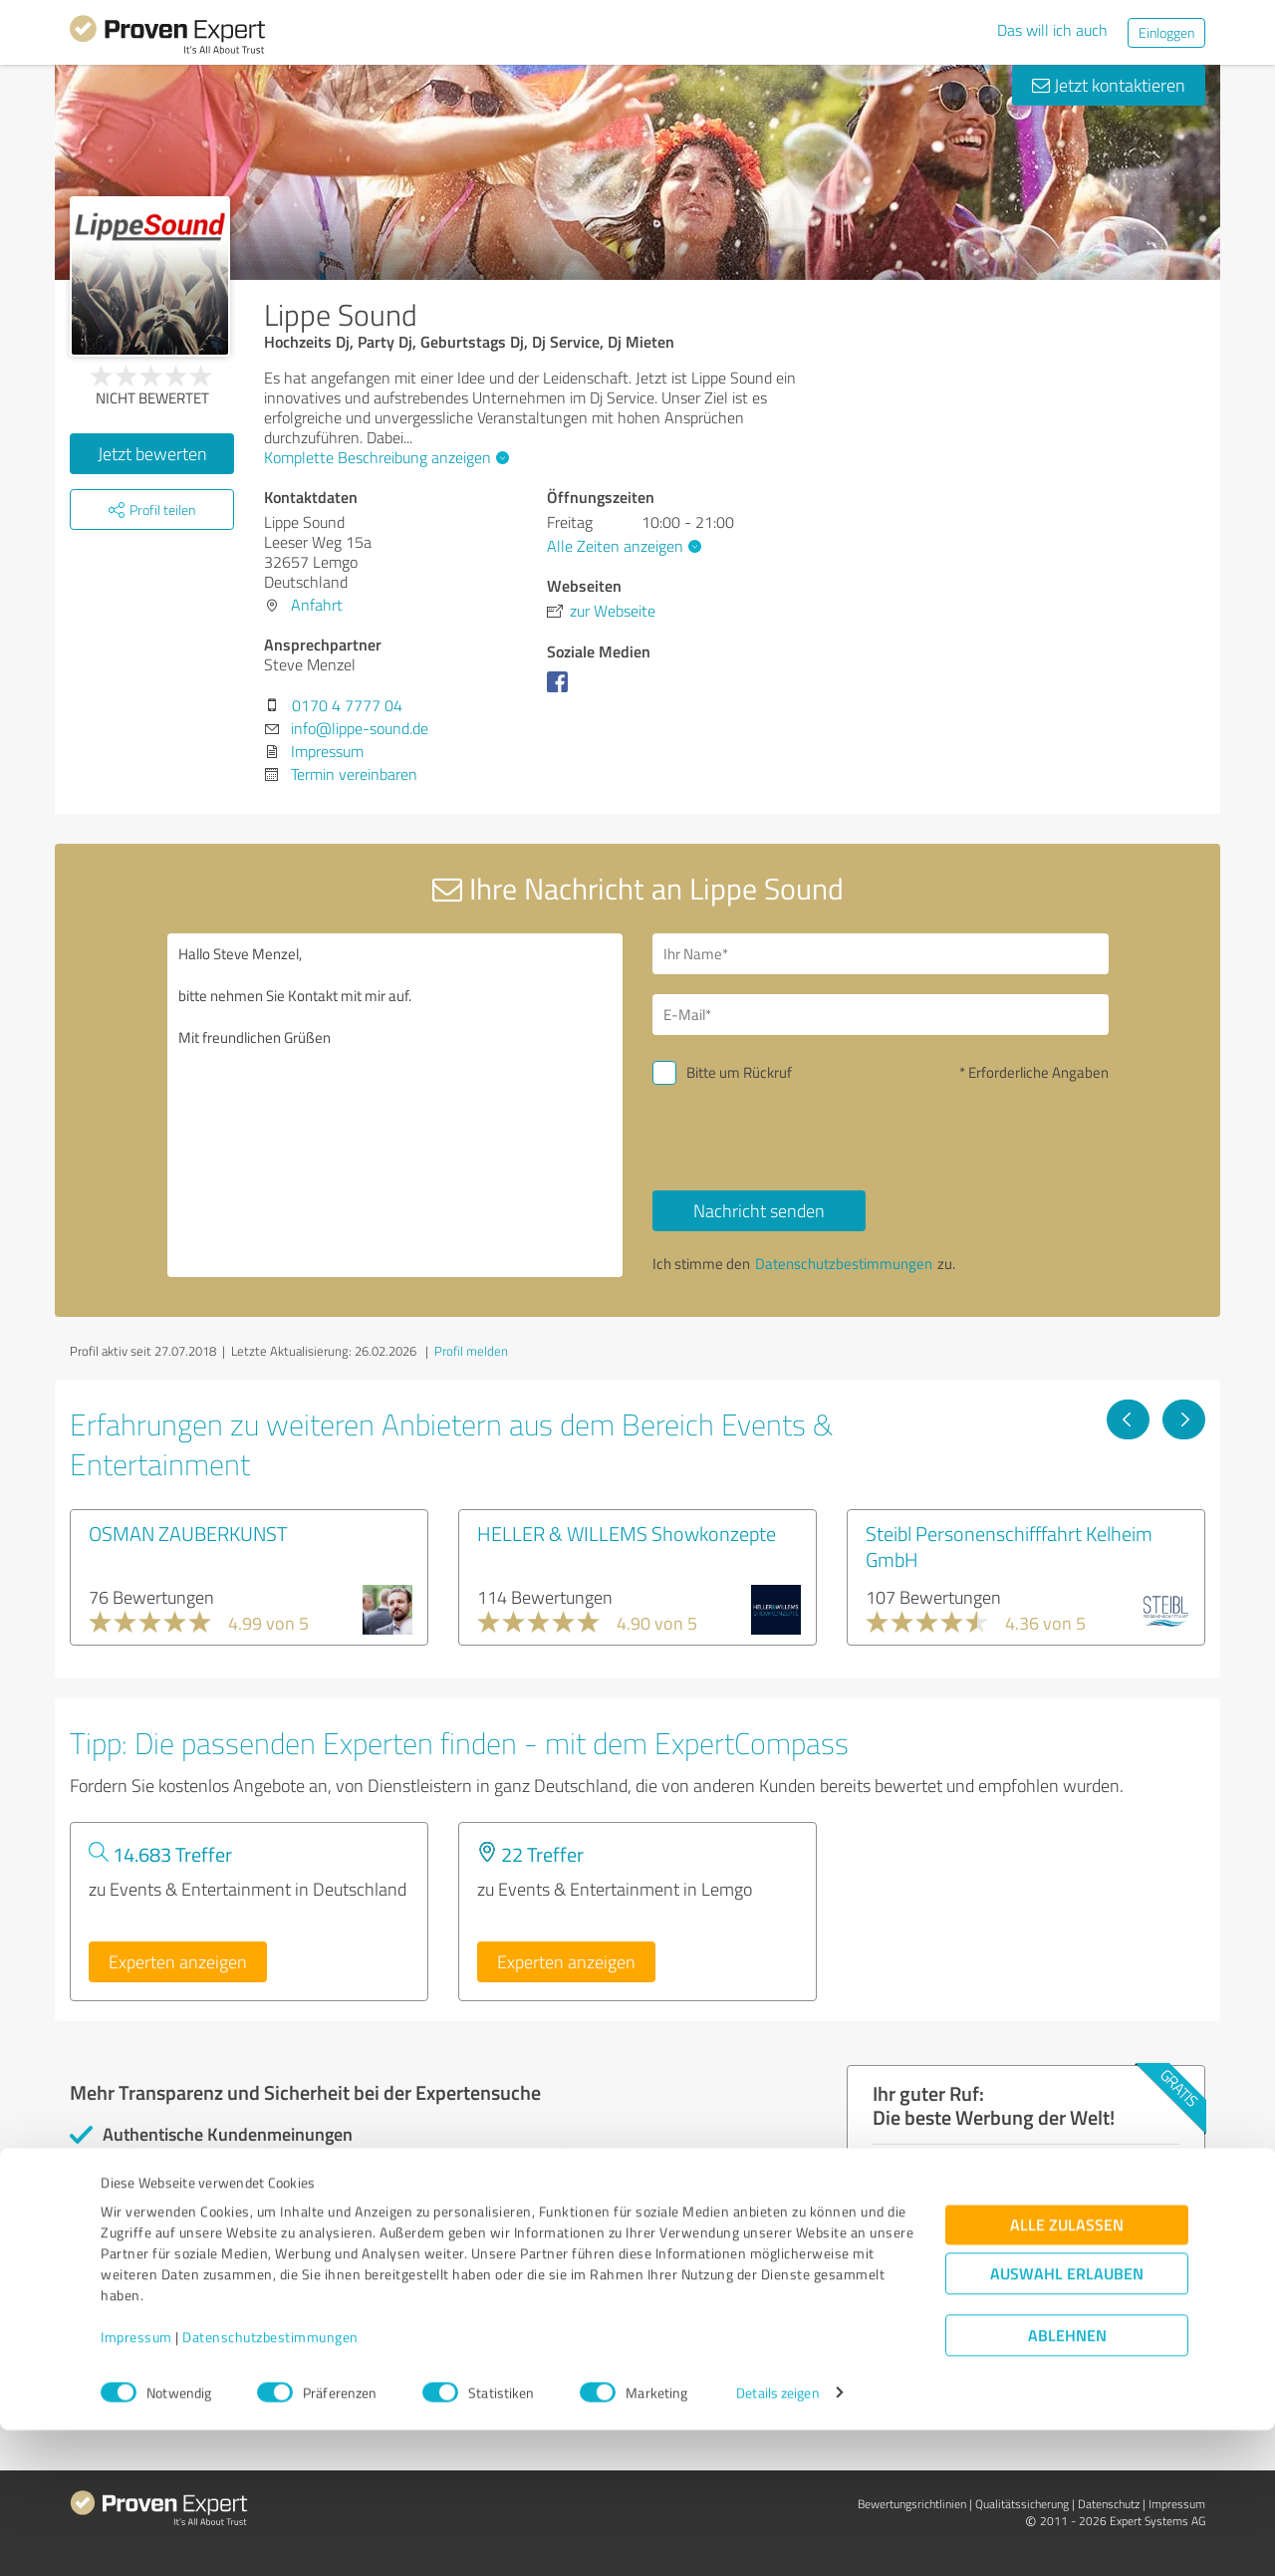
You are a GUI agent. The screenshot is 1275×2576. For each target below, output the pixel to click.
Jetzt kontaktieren (1108, 85)
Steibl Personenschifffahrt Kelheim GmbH (1009, 1546)
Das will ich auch (1052, 30)
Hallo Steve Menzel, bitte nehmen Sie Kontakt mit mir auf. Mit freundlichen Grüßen (395, 1105)
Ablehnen (1067, 2480)
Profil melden (471, 1351)
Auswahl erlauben (1067, 2419)
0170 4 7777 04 (347, 705)
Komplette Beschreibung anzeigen (384, 457)
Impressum (136, 2482)
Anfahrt (317, 605)
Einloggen (1166, 32)
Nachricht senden (759, 1210)
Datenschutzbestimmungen (270, 2482)
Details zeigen (777, 2538)
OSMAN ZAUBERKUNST (188, 1533)
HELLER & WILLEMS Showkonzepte (626, 1533)
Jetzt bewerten (152, 453)
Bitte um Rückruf (739, 1072)
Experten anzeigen (178, 1961)
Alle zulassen (1067, 2370)
